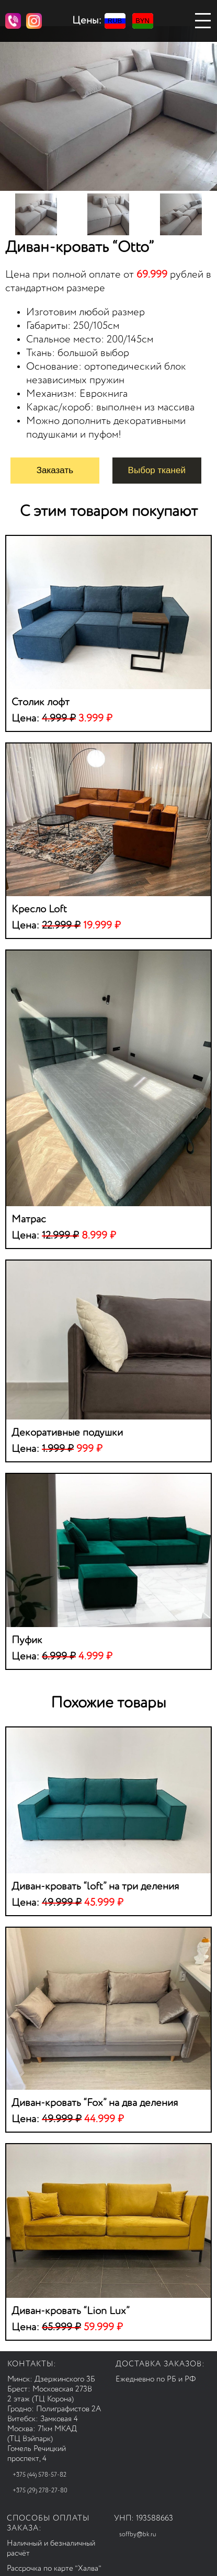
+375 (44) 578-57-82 (39, 2475)
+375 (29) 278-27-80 (40, 2491)
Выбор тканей (157, 470)
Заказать (55, 470)
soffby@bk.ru (137, 2535)
